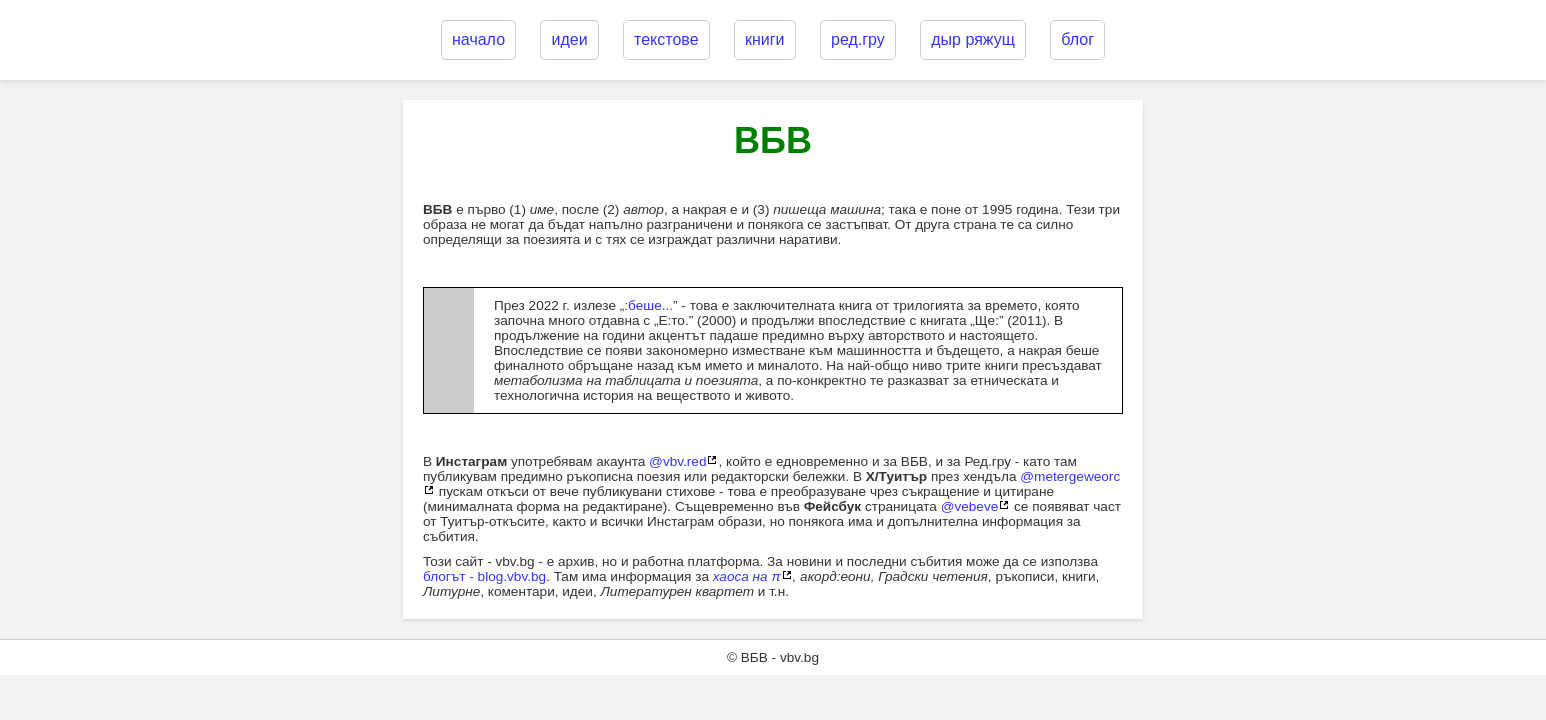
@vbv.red (677, 461)
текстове (666, 39)
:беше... (648, 305)
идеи (569, 39)
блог (1077, 39)
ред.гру (858, 39)
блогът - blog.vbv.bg (484, 576)
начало (478, 39)
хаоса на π (747, 576)
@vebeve (970, 506)
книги (765, 39)
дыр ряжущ (973, 39)
